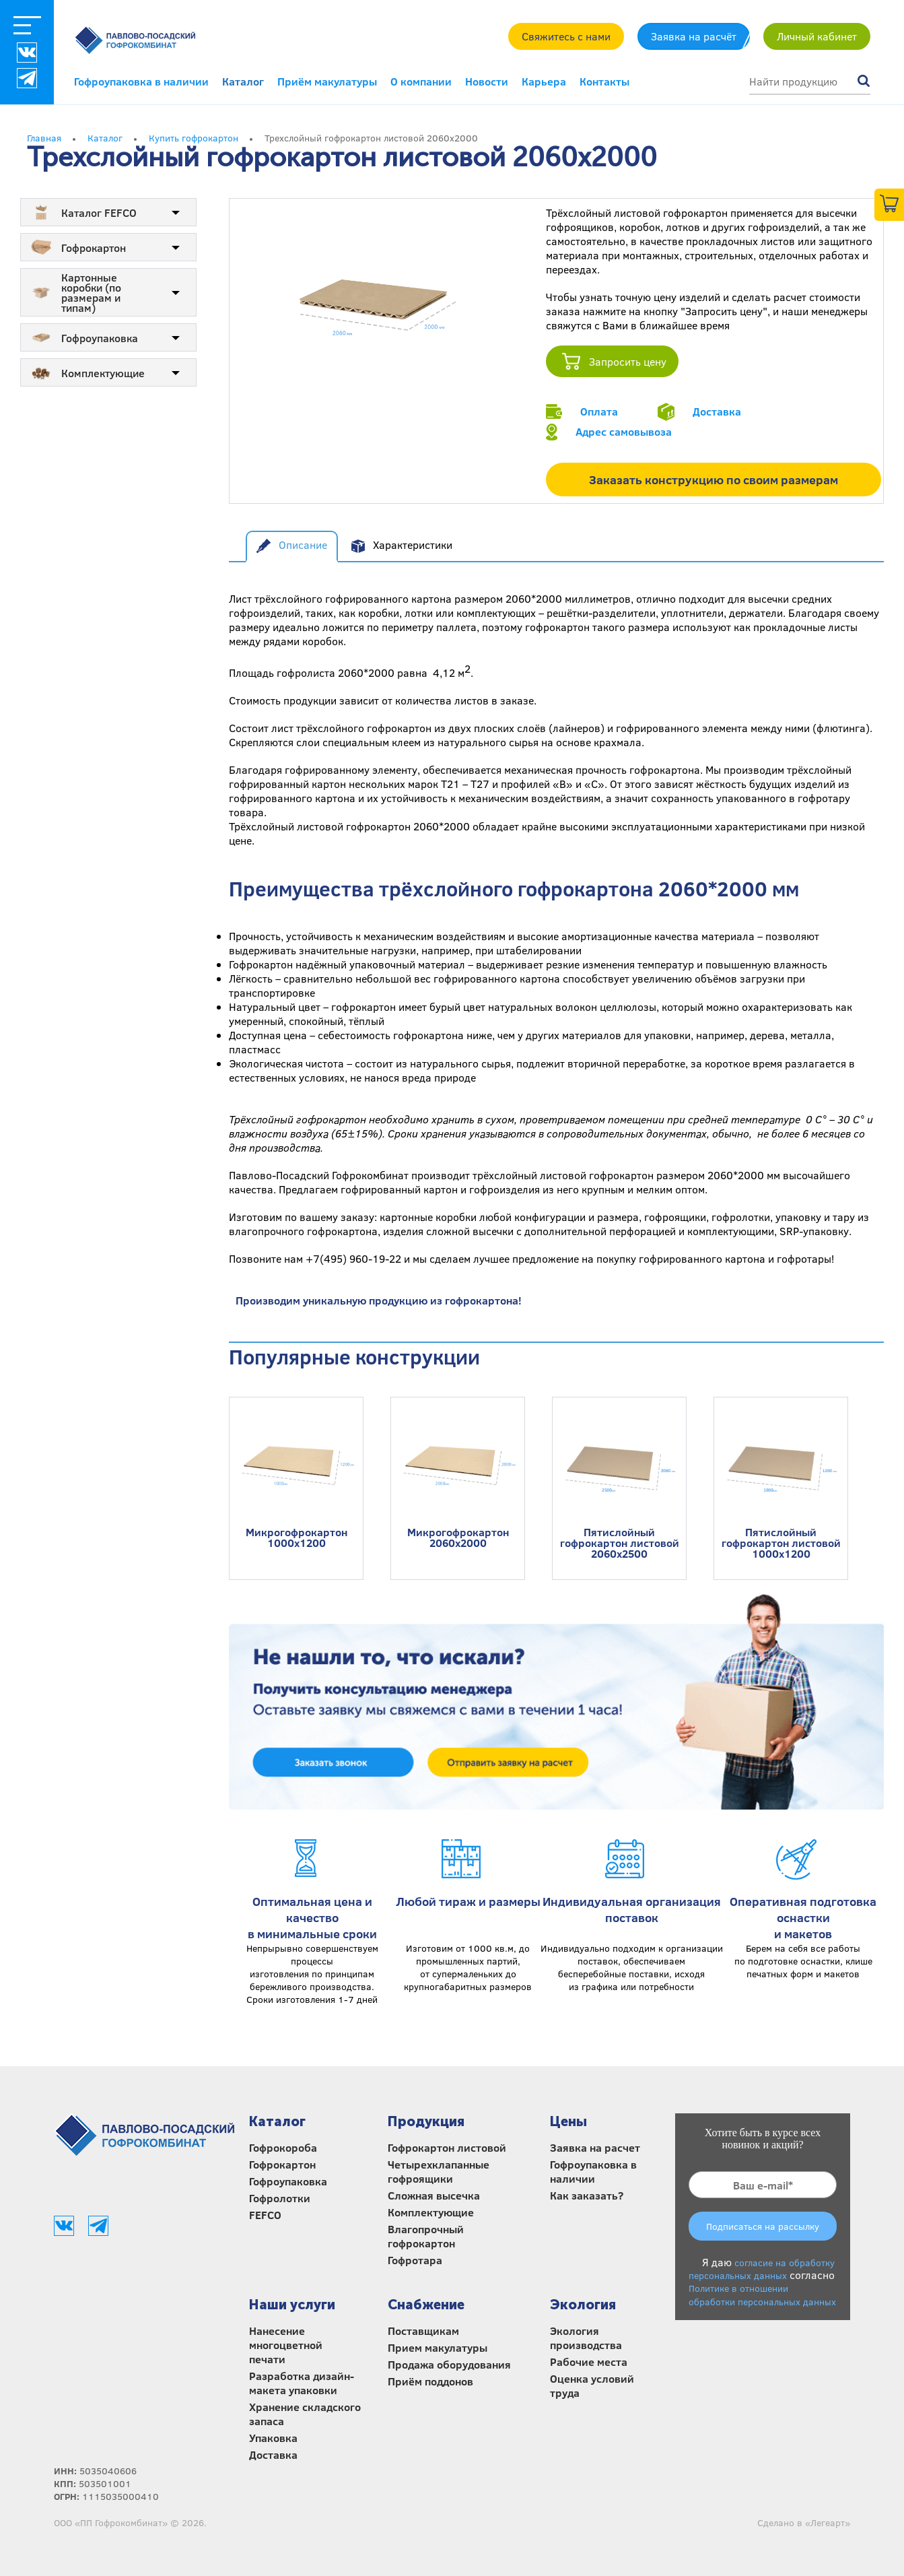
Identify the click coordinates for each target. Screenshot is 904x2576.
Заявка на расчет (595, 2147)
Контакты (604, 81)
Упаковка (273, 2438)
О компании (421, 81)
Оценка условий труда (592, 2385)
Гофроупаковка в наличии (141, 81)
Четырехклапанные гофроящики (438, 2171)
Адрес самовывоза (624, 431)
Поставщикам (423, 2330)
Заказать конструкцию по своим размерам (713, 479)
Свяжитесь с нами (566, 36)
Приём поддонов (430, 2381)
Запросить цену (627, 361)
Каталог (243, 81)
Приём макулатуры (327, 81)
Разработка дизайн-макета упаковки (301, 2383)
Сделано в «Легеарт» (803, 2522)
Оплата (599, 411)
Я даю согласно (762, 2281)
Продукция (426, 2121)
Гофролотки (279, 2198)
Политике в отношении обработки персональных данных (762, 2294)
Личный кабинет (817, 36)
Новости (486, 81)
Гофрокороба (283, 2147)
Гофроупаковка (288, 2181)
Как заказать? (586, 2195)
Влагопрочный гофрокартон (426, 2236)
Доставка (717, 411)
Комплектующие (431, 2212)
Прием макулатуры (437, 2347)
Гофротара (415, 2260)
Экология (583, 2305)
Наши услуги (292, 2305)
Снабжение (426, 2305)
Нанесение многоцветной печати (285, 2344)
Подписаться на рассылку (762, 2226)
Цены (568, 2121)
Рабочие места (588, 2361)
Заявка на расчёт (693, 36)
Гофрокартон (282, 2164)
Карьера (544, 81)
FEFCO (265, 2215)
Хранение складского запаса (305, 2414)
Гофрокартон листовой (447, 2147)
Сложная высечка (434, 2195)
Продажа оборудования (449, 2364)
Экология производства (586, 2337)
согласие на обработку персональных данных (762, 2269)
